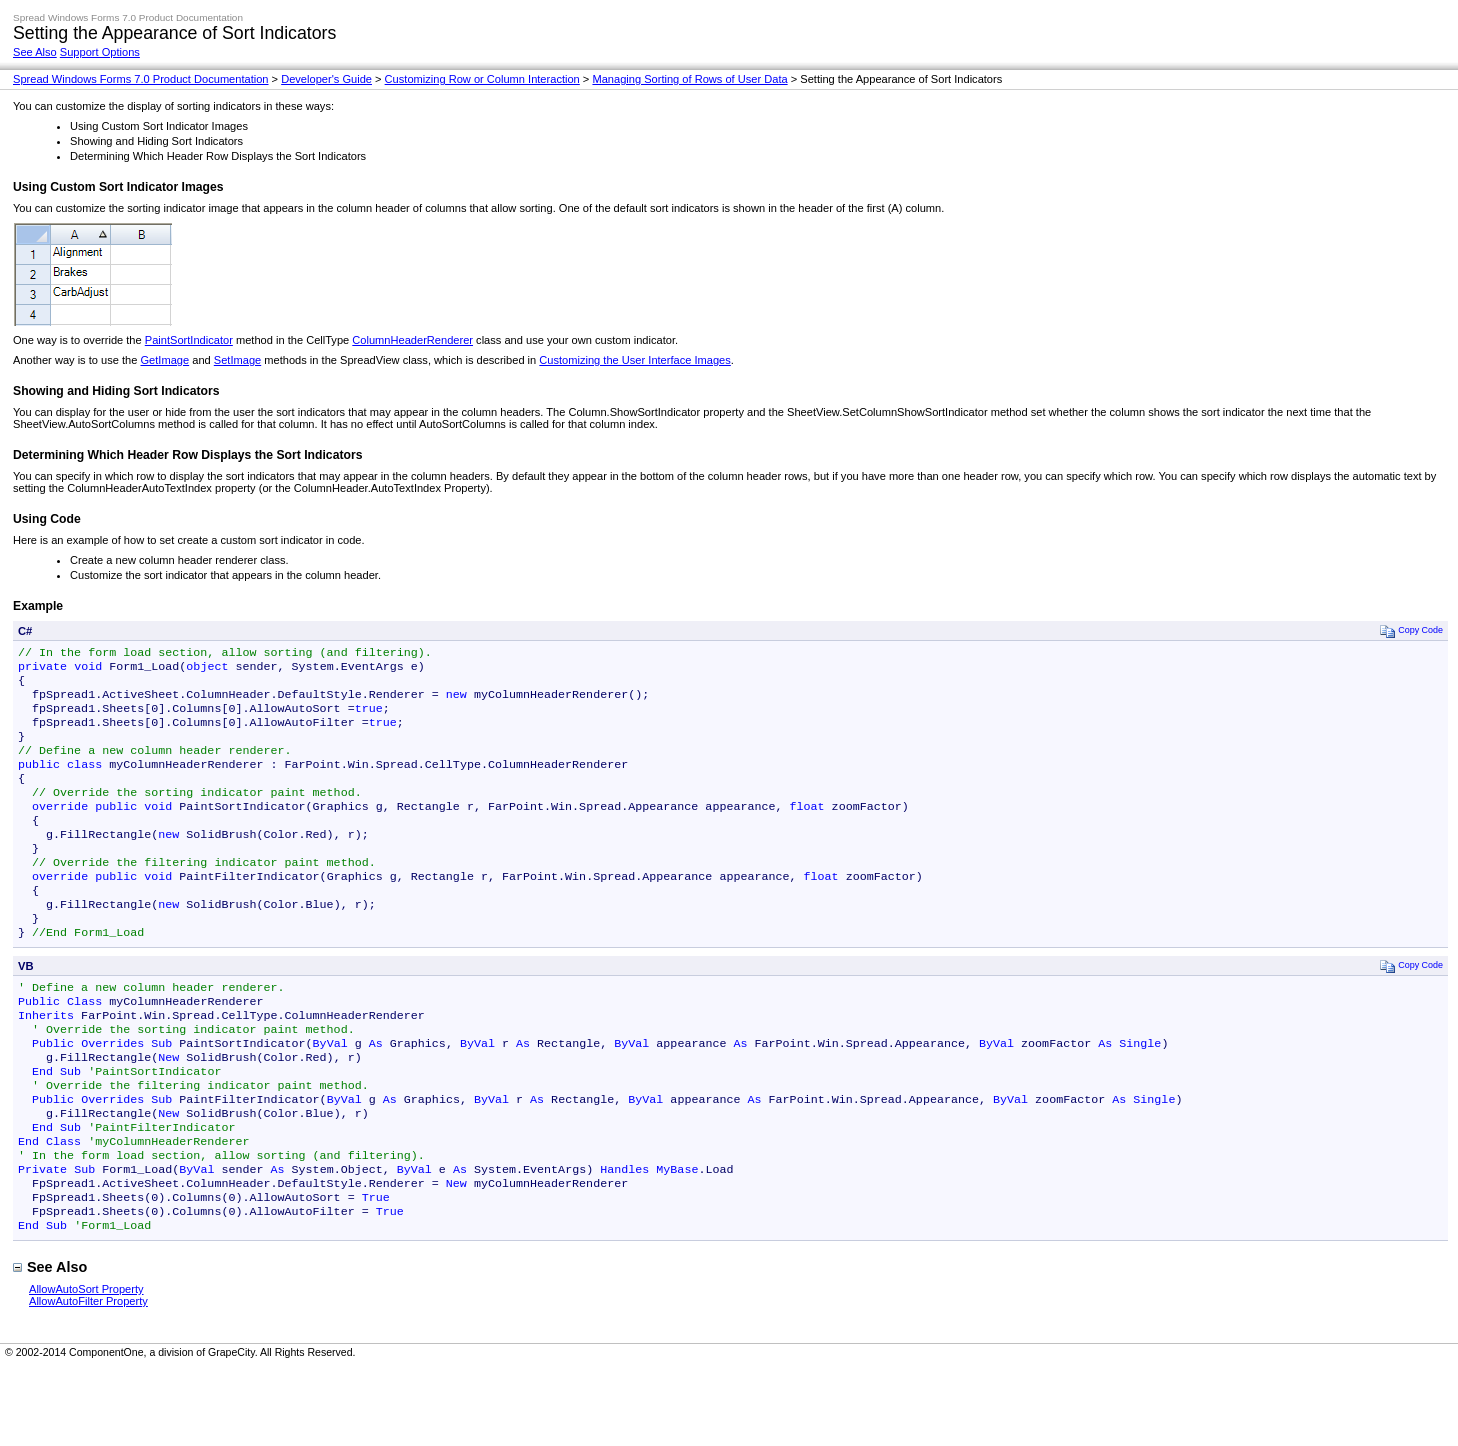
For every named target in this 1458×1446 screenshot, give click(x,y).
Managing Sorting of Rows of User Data (689, 79)
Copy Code (1411, 630)
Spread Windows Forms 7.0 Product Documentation (141, 79)
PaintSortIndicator (189, 340)
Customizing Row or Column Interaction (482, 79)
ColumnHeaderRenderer (412, 340)
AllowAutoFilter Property (88, 1379)
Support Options (100, 52)
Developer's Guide (326, 79)
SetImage (237, 360)
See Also (35, 52)
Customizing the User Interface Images (635, 360)
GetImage (164, 360)
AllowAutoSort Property (86, 1367)
